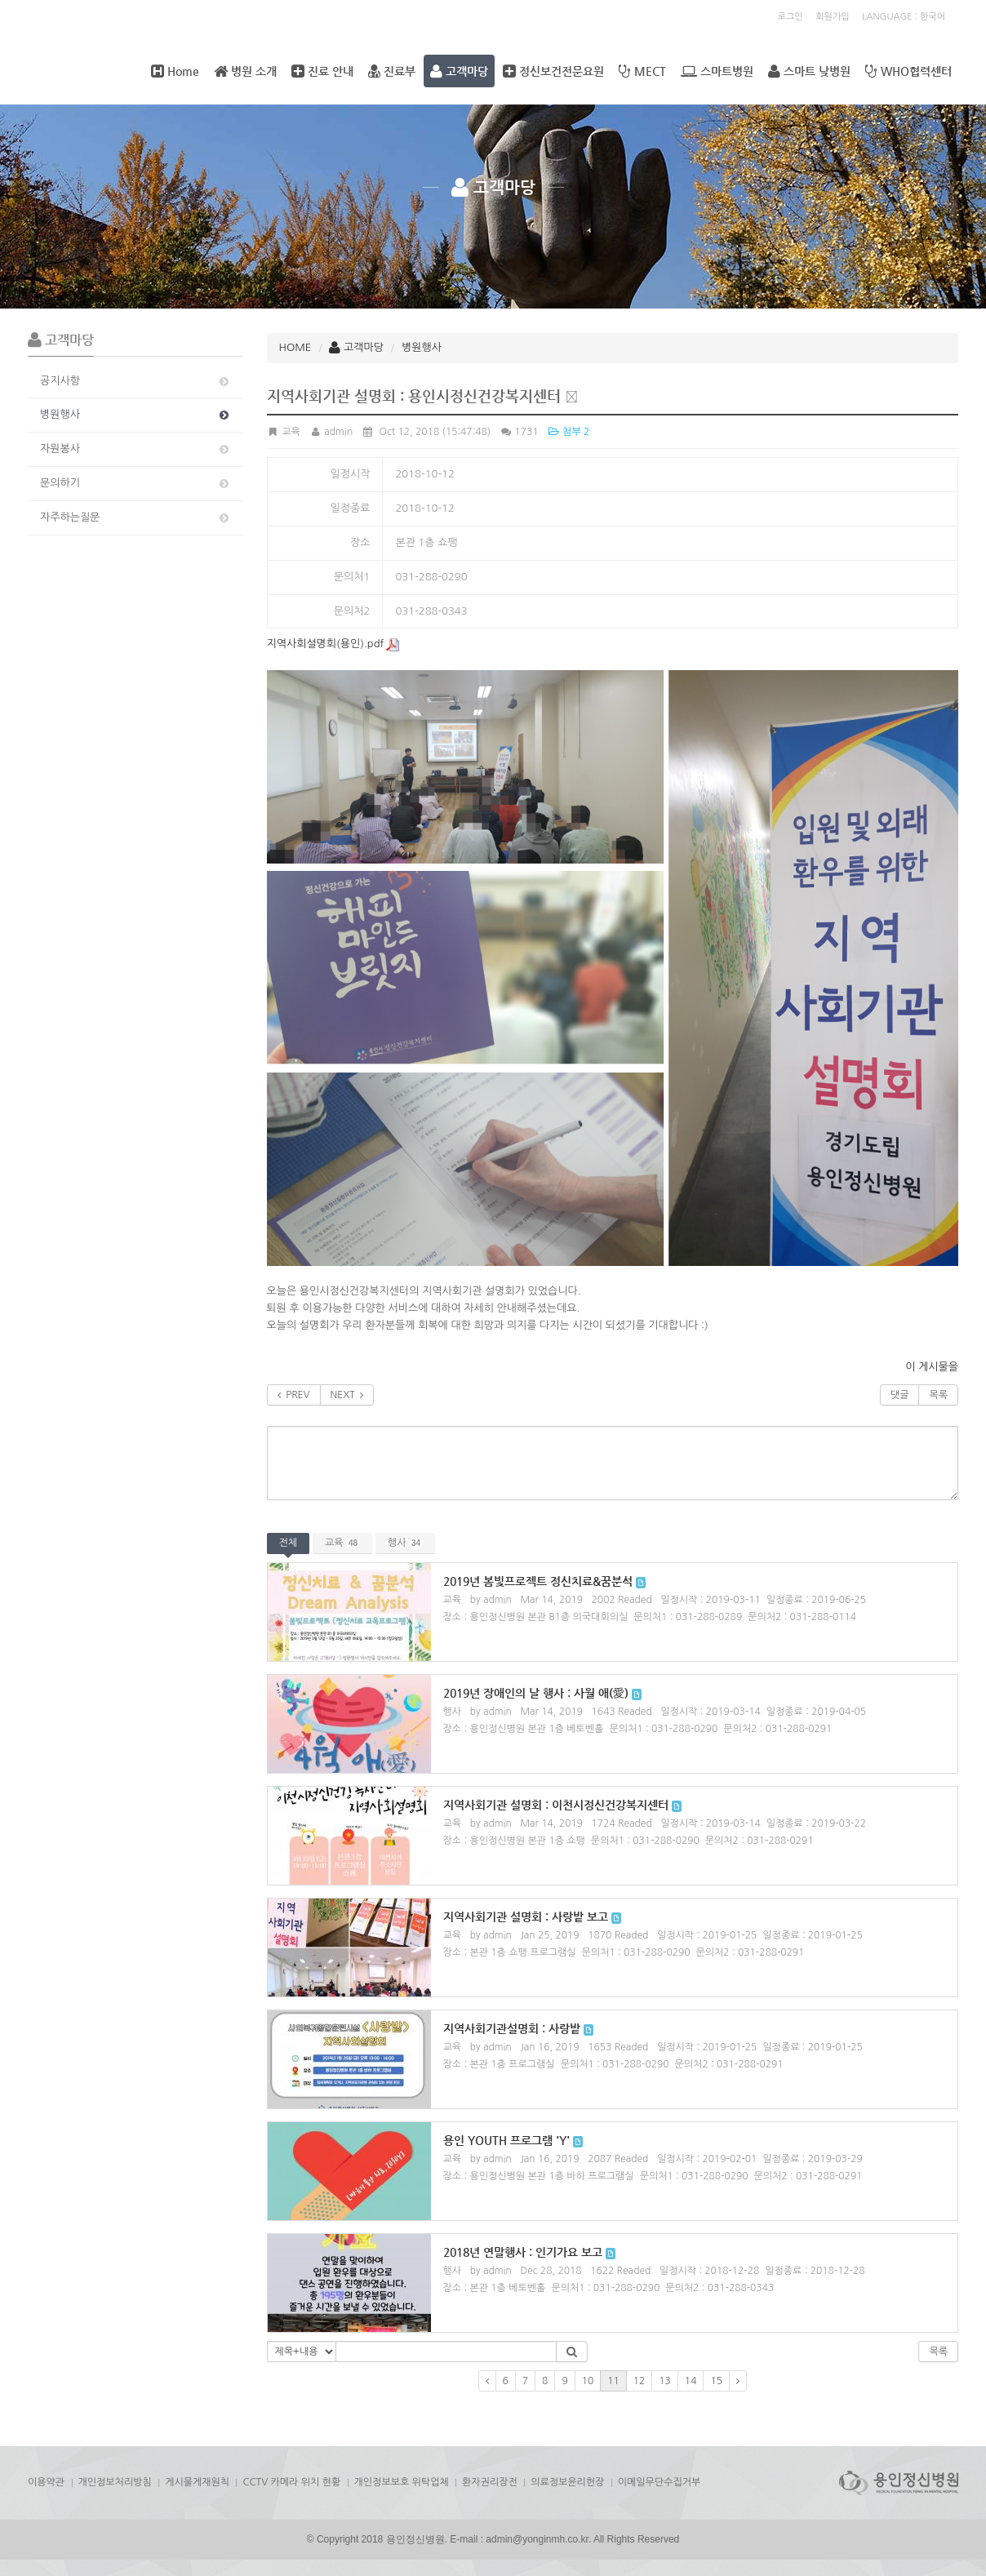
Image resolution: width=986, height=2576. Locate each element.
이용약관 (46, 2482)
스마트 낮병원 (809, 71)
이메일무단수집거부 (659, 2482)
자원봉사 (135, 449)
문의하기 (135, 483)
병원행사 (135, 414)
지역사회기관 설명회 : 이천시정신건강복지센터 (555, 1804)
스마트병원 (717, 71)
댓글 (900, 1395)
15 (716, 2381)
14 (691, 2381)
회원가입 (832, 16)
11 (613, 2381)
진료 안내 (322, 71)
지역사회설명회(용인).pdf (333, 643)
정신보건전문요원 (553, 71)
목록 (938, 1395)
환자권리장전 (489, 2482)
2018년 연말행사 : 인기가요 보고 (522, 2251)
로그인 (790, 16)
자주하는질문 (135, 517)
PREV (294, 1395)
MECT (642, 71)
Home (175, 71)
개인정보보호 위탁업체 (401, 2482)
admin (331, 432)
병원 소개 (245, 71)
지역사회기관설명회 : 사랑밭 (511, 2028)
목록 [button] (938, 2351)
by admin (491, 1600)
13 (665, 2381)
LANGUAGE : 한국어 (903, 16)
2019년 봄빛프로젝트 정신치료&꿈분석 (538, 1581)
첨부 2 (568, 432)
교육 (342, 1543)
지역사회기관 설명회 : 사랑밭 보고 (525, 1916)
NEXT (347, 1395)
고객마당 (459, 71)
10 (588, 2381)
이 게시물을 (931, 1366)
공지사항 (135, 381)
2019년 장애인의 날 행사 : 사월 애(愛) (535, 1692)
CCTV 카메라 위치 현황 (291, 2482)
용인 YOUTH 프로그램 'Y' (506, 2140)
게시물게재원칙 (197, 2482)
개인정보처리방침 (115, 2482)
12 (639, 2381)
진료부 (391, 71)
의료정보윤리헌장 (567, 2482)
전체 (288, 1543)
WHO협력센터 (908, 71)
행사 (405, 1543)
